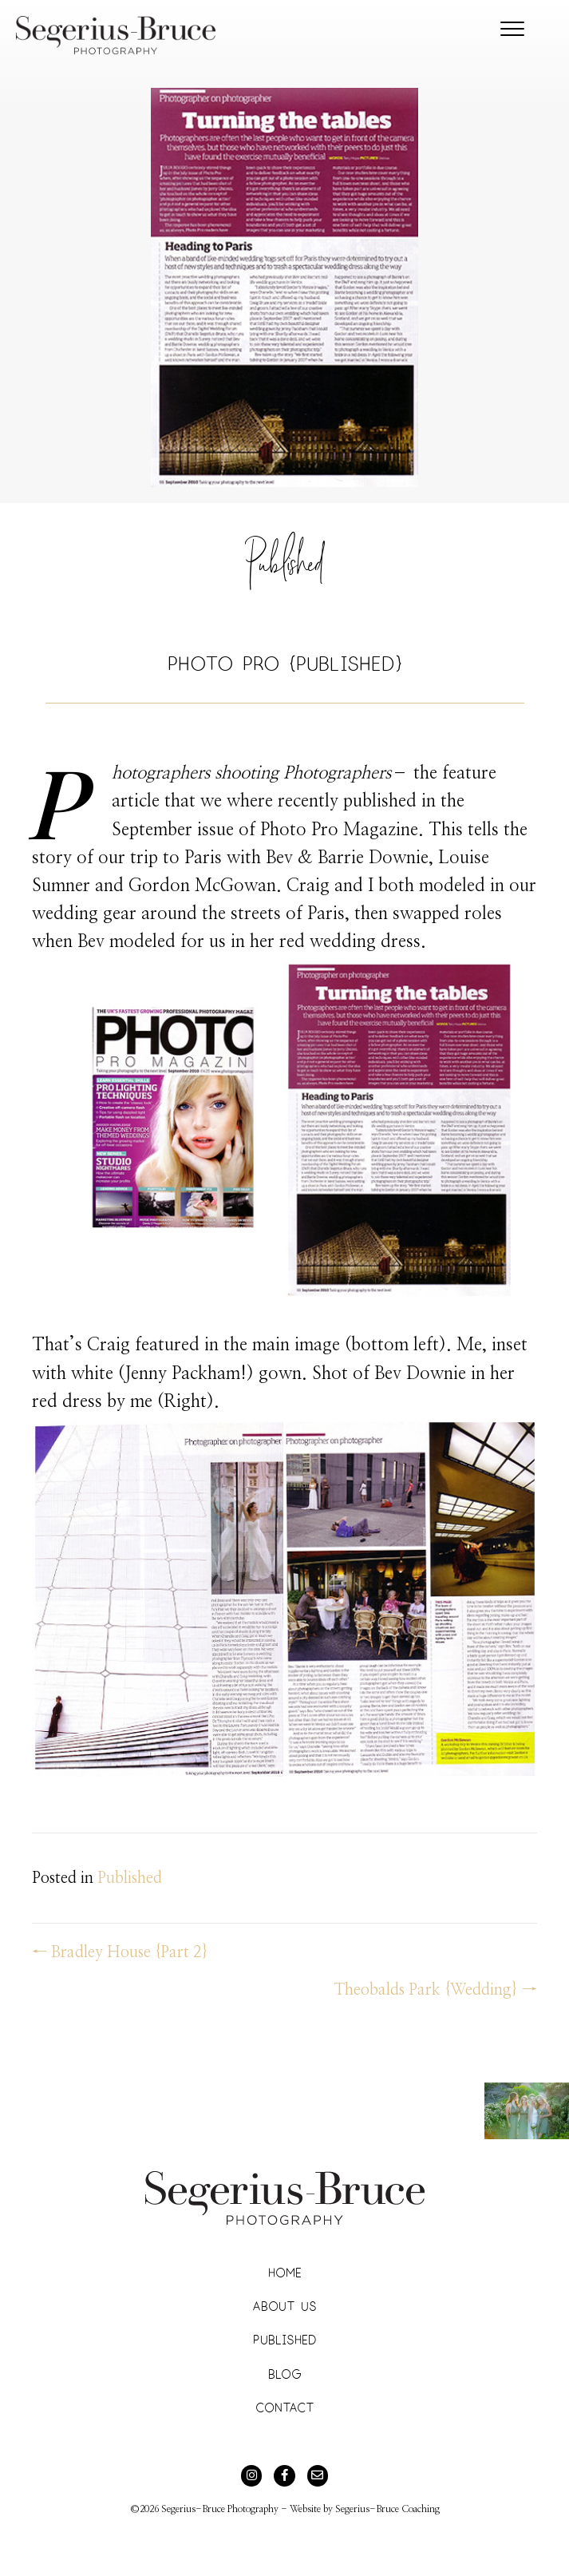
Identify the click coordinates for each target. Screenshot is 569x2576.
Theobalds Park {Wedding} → (435, 1990)
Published (284, 570)
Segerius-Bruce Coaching (387, 2509)
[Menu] (512, 29)
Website (305, 2509)
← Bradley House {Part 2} (120, 1952)
